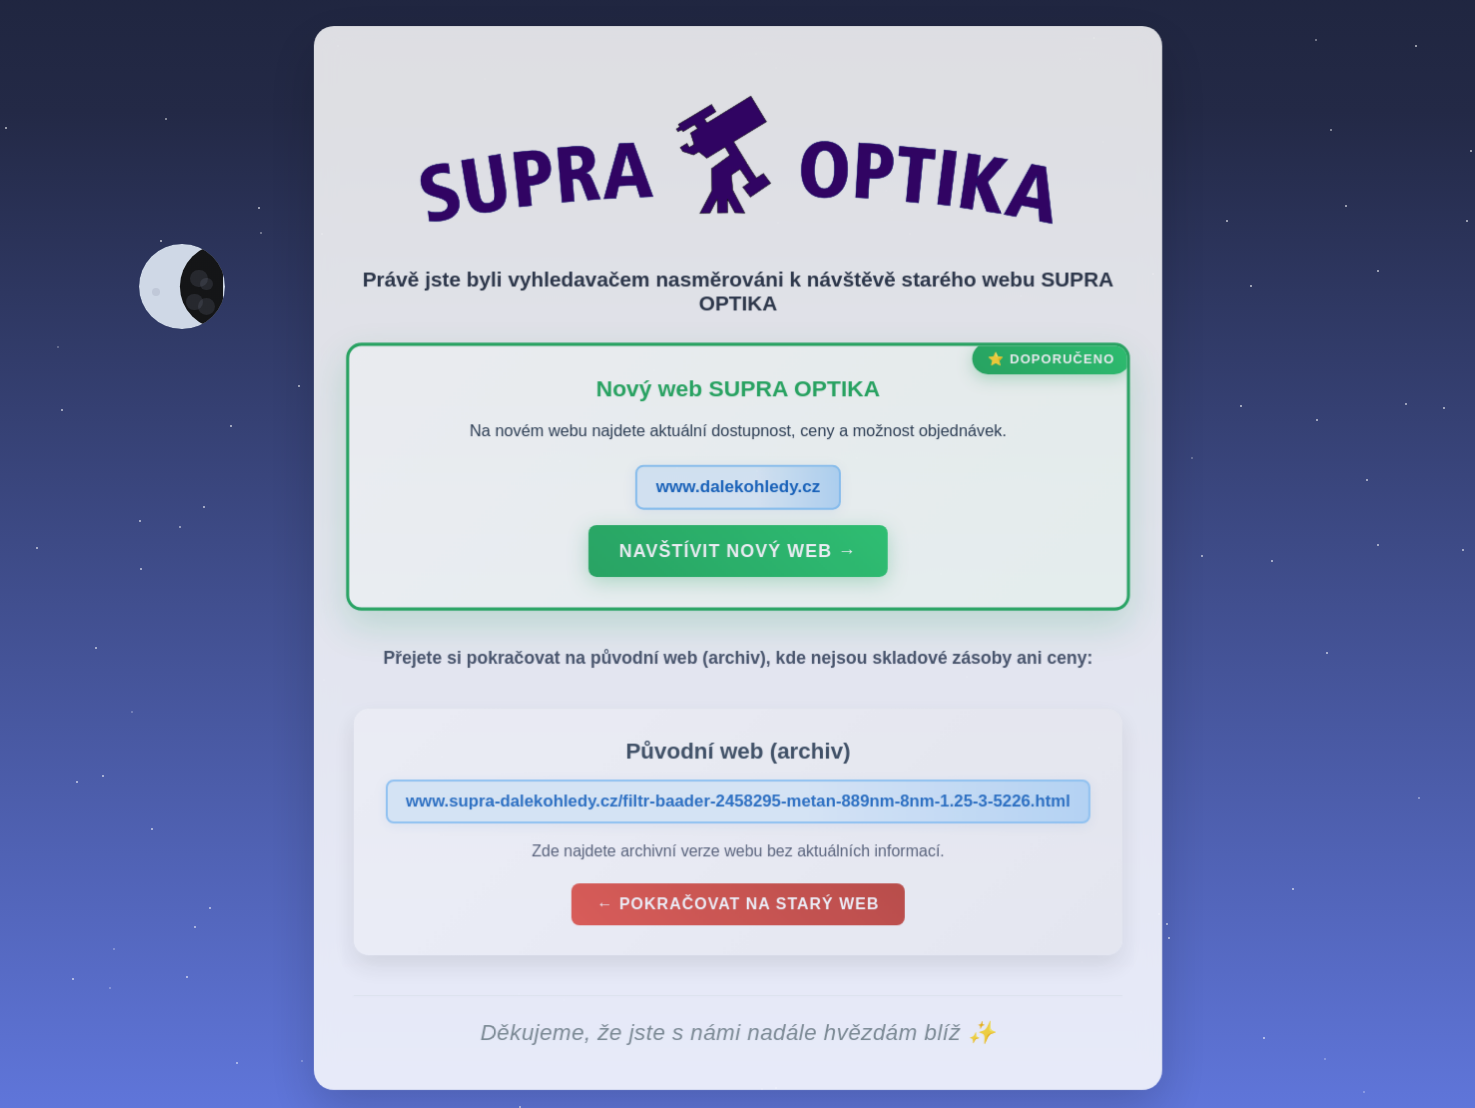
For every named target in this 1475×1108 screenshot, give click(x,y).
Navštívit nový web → (737, 555)
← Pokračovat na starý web (738, 908)
